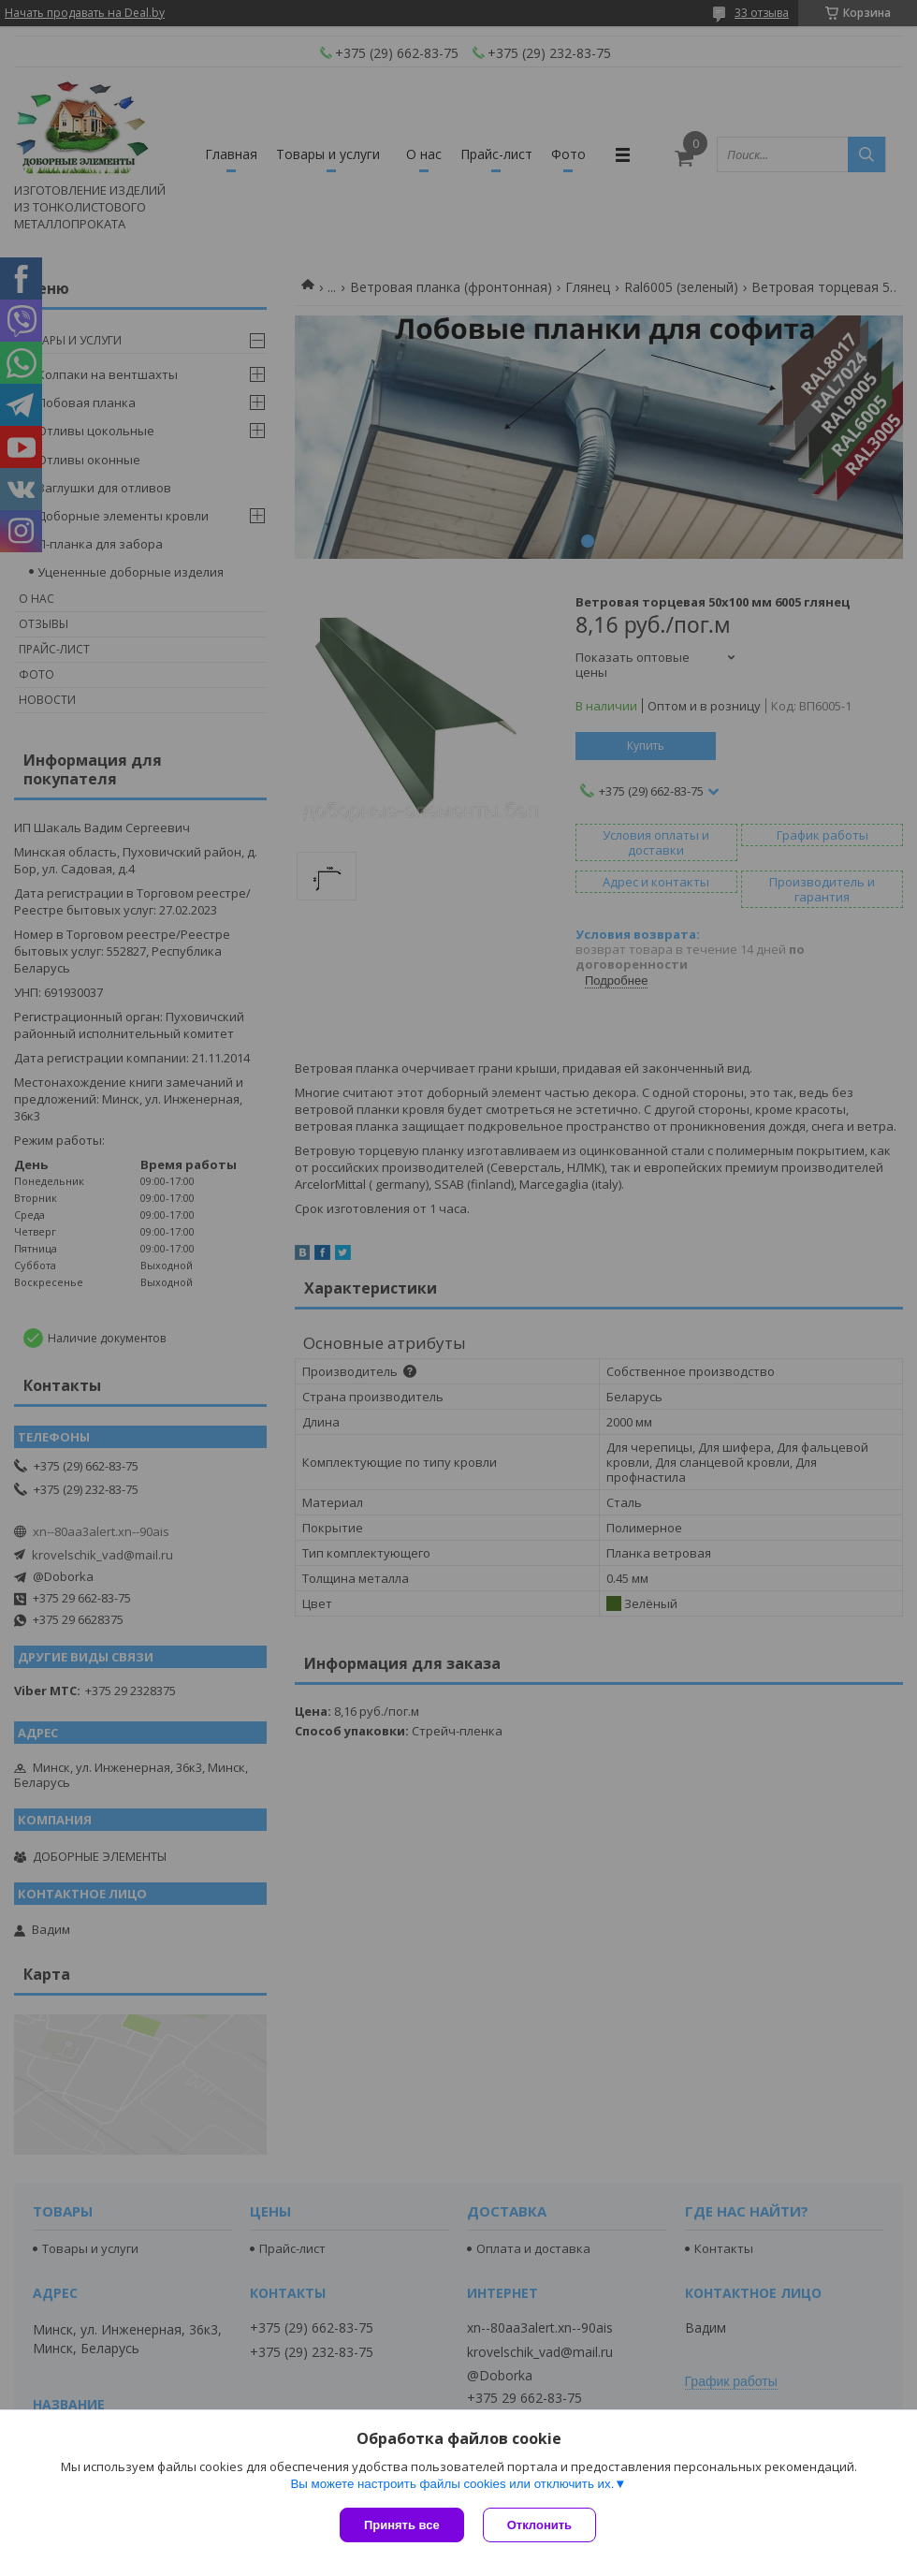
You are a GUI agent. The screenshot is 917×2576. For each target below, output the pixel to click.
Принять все (402, 2525)
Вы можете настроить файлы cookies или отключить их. (452, 2484)
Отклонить (539, 2525)
